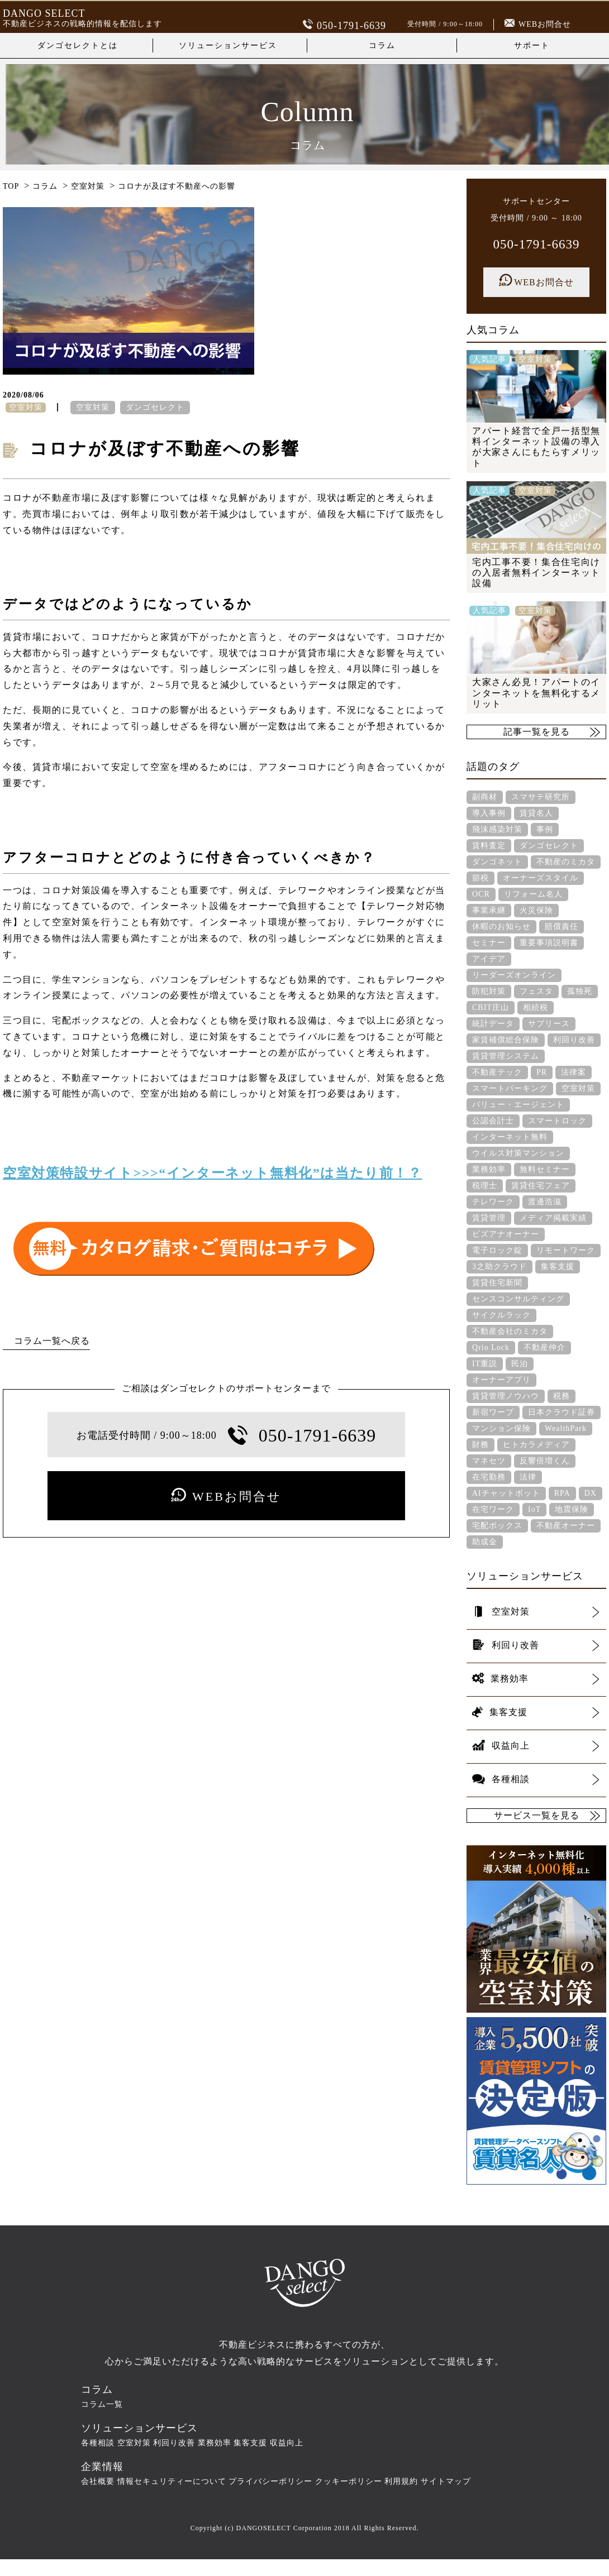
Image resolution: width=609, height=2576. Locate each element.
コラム (382, 45)
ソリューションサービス (228, 45)
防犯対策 (489, 991)
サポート (532, 45)
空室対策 (93, 407)
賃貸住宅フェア (540, 1185)
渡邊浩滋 (545, 1202)
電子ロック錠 (497, 1250)
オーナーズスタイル (540, 878)
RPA (562, 1493)
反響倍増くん (545, 1461)
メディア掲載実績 (553, 1218)
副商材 (484, 797)
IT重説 (484, 1363)
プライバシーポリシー (270, 2481)
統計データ (493, 1023)
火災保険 (536, 910)
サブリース (549, 1023)
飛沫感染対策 (497, 829)
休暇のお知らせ (501, 926)
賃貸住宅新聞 (497, 1283)
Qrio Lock (491, 1347)
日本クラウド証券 (561, 1412)
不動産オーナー (565, 1525)
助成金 (484, 1542)
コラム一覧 (102, 2404)
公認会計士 (493, 1121)
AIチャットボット (506, 1493)
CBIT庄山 (490, 1007)
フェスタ (536, 991)
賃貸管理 (489, 1218)
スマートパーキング (510, 1088)
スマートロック (557, 1121)
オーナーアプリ (501, 1380)
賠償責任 (561, 926)
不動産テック (497, 1072)
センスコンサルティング (518, 1299)
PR (541, 1072)
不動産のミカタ (565, 862)
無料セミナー (545, 1169)
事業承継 (489, 910)
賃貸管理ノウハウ (505, 1396)
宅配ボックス (497, 1525)
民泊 (519, 1363)
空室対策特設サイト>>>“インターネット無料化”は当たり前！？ (212, 1173)
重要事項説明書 (549, 943)
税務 (561, 1396)
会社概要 (98, 2481)
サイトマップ (446, 2481)
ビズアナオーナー (505, 1234)
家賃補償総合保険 (505, 1040)
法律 (528, 1477)
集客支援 (557, 1266)
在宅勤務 (489, 1477)
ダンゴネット (497, 862)
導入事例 (489, 813)
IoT (534, 1509)
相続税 (535, 1007)
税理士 (484, 1185)
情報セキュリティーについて (171, 2481)
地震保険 (571, 1509)
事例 (544, 829)
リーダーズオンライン (514, 975)
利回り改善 (574, 1040)
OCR (481, 894)
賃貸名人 (536, 813)
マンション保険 (501, 1428)
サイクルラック (501, 1315)
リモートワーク (565, 1250)
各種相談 (98, 2443)
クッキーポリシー (348, 2481)
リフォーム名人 (533, 894)
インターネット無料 (510, 1137)
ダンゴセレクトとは (77, 45)
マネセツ (489, 1461)
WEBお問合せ (538, 24)
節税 (480, 878)
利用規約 (401, 2481)
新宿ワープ (493, 1412)
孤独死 (579, 991)
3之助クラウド (499, 1266)
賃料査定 (489, 845)
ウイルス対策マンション (518, 1153)
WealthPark (566, 1428)
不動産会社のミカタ (510, 1331)
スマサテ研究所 (540, 797)
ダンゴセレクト (155, 407)
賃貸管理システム (505, 1056)
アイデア (489, 959)
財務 (480, 1444)
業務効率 (489, 1169)
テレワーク (493, 1202)
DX (590, 1493)
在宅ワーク (493, 1509)
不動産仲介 (544, 1347)
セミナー (489, 943)
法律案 (573, 1072)
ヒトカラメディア (536, 1444)
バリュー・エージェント (518, 1104)
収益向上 (286, 2443)
